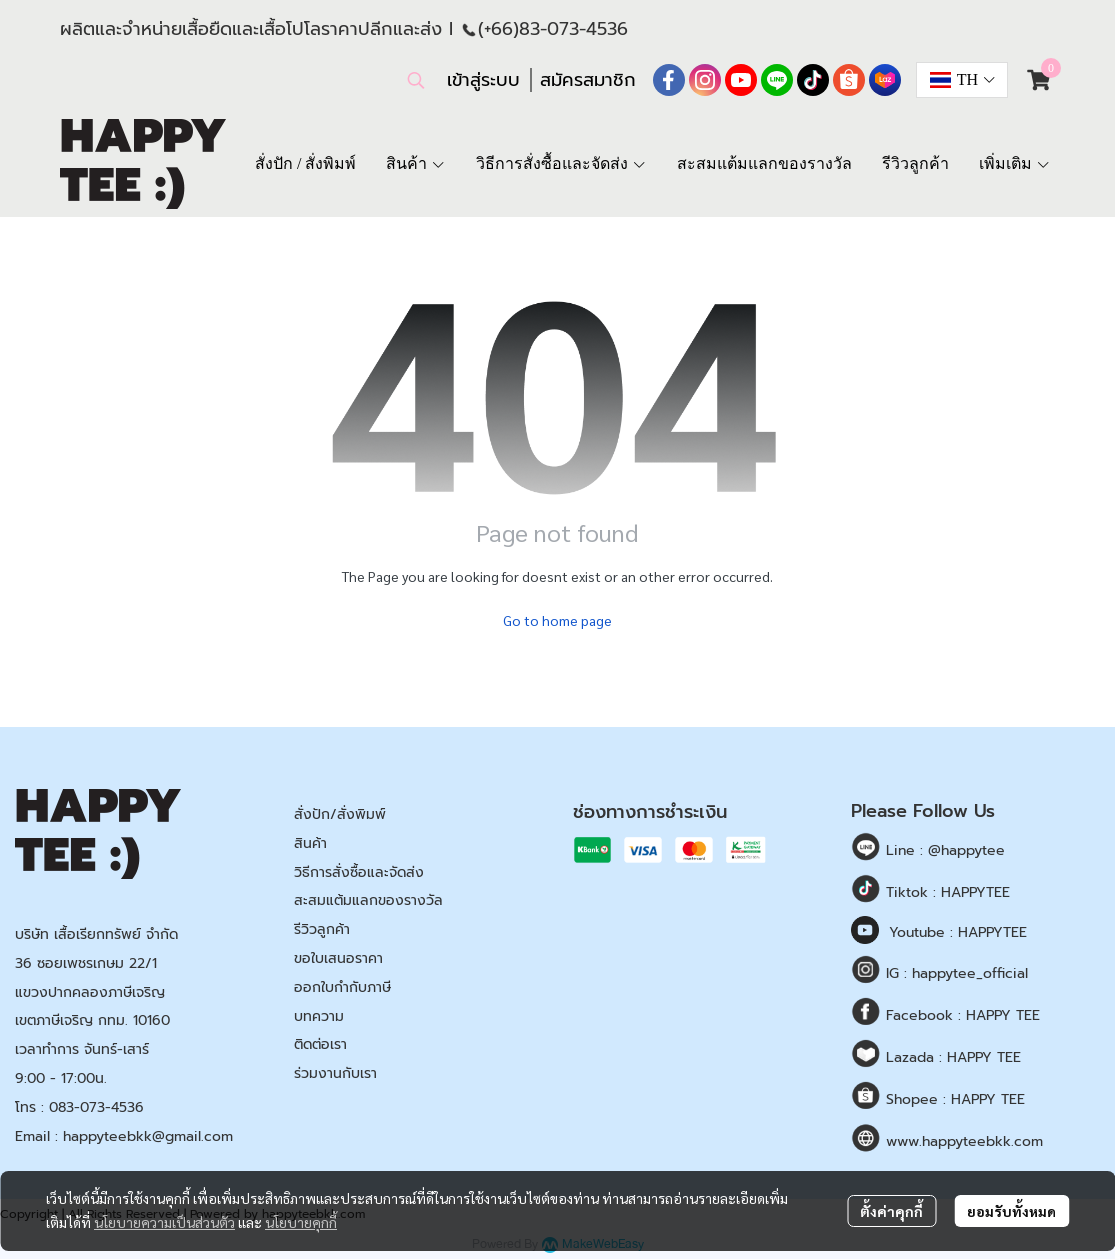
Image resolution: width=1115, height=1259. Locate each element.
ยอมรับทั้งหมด (1011, 1211)
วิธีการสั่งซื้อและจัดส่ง (359, 872)
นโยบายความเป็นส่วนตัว (164, 1222)
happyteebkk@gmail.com (148, 1136)
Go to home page (557, 620)
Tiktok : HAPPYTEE (945, 892)
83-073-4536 (573, 29)
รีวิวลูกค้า (322, 929)
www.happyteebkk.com (962, 1141)
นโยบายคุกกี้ (301, 1222)
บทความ (319, 1016)
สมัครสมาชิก (588, 80)
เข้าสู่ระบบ (483, 80)
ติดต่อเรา (320, 1044)
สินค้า (310, 843)
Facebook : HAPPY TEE (960, 1015)
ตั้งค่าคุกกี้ (891, 1211)
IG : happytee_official (954, 973)
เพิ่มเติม (1015, 163)
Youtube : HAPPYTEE (958, 932)
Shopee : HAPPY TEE (953, 1099)
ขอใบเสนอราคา (338, 958)
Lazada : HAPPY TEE (951, 1057)
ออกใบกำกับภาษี (342, 987)
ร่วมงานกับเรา (335, 1073)
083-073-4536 (96, 1107)
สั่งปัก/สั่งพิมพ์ (340, 814)
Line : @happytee (943, 850)
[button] (416, 80)
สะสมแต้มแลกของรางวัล (368, 900)
